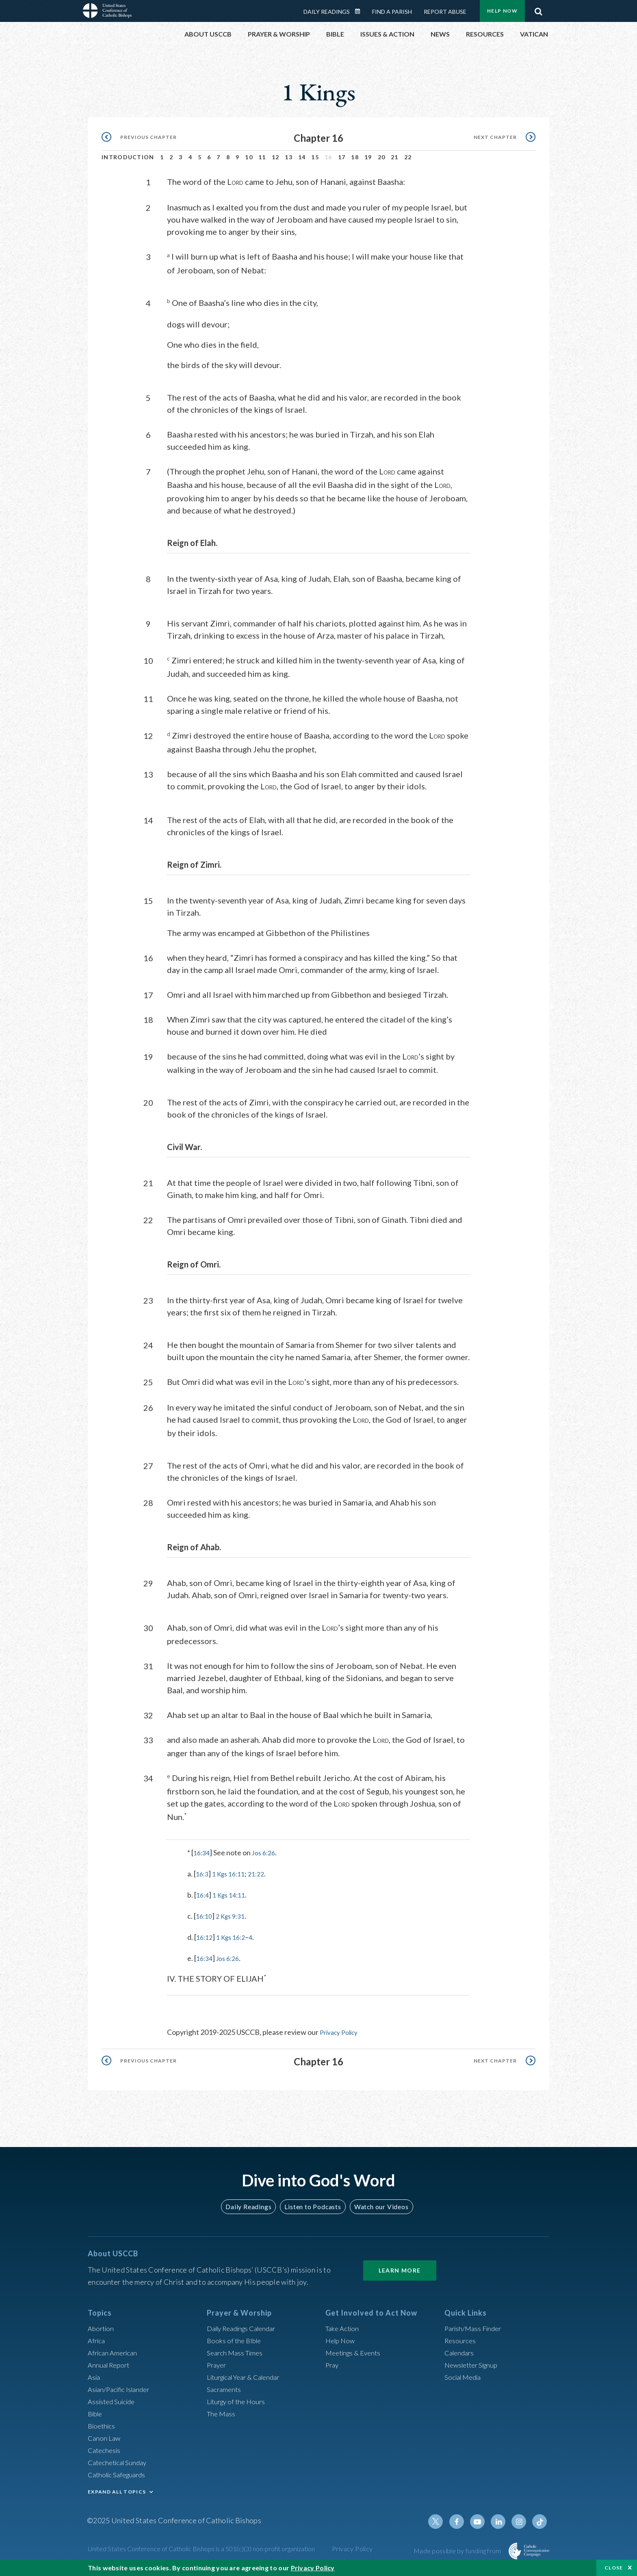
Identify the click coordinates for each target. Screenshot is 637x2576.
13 (288, 157)
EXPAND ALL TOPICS (117, 2490)
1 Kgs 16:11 (232, 1872)
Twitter (443, 2520)
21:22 (263, 1872)
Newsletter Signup (474, 2363)
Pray (332, 2363)
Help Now (502, 11)
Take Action (343, 2327)
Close (613, 2568)
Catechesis (105, 2448)
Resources (461, 2339)
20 (382, 157)
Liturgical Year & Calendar (248, 2375)
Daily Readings (326, 11)
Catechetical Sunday (120, 2461)
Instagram (521, 2520)
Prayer (217, 2363)
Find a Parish (392, 11)
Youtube (481, 2520)
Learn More (400, 2269)
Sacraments (225, 2387)
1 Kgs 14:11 (232, 1893)
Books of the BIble (235, 2339)
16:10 (205, 1915)
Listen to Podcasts (312, 2205)
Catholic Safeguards (119, 2473)
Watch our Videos (377, 2205)
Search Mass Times (236, 2351)
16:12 (205, 1936)
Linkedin (501, 2520)
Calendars (460, 2351)
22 (408, 157)
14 (302, 157)
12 (276, 157)
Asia (95, 2375)
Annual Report (110, 2363)
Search (538, 9)
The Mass (222, 2412)
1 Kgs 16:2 (234, 1936)
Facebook (462, 2520)
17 (342, 157)
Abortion (102, 2327)
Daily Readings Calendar (360, 11)
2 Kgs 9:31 (234, 1915)
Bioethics (103, 2424)
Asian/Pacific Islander (121, 2387)
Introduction (128, 157)
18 (355, 157)
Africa (97, 2339)
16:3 (203, 1872)
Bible (96, 2412)
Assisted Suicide (113, 2400)
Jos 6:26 (267, 1851)
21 (395, 157)
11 (262, 157)
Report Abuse (445, 11)
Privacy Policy (342, 2031)
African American (114, 2351)
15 (315, 157)
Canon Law (105, 2436)
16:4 (203, 1893)
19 (368, 157)
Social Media (464, 2375)
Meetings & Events (355, 2351)
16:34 (202, 1851)
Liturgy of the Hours (238, 2400)
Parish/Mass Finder (475, 2327)
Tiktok (540, 2520)
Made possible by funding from (458, 2549)
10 (249, 157)
